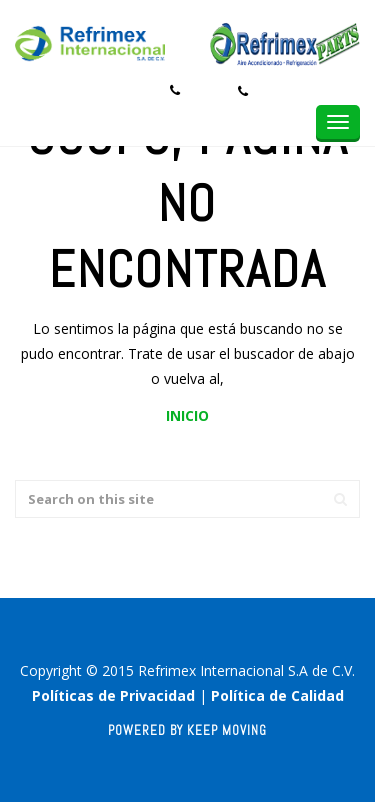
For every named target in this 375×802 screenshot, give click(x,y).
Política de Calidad (277, 695)
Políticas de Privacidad (113, 695)
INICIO (187, 415)
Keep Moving (227, 730)
